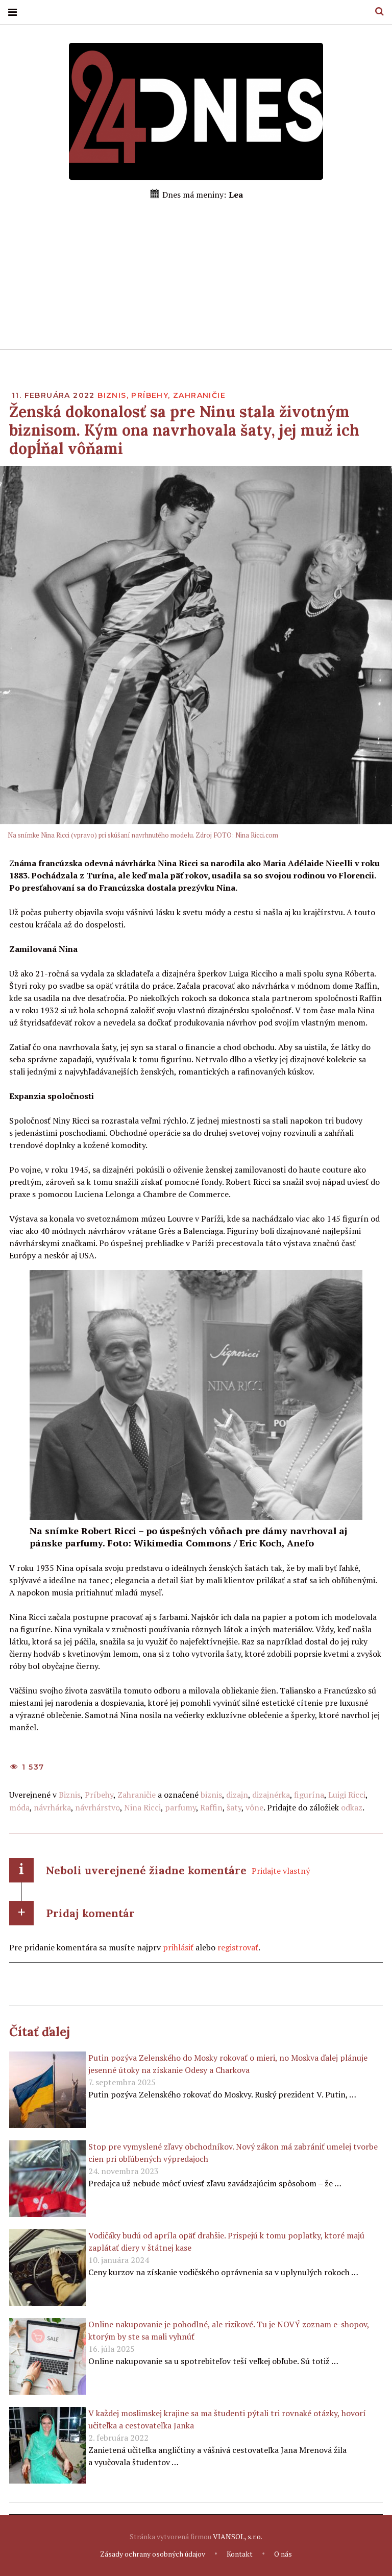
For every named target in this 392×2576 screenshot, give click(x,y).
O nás (283, 2554)
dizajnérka (271, 1794)
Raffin (211, 1807)
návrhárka (52, 1807)
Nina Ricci (142, 1807)
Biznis (111, 395)
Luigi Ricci (346, 1794)
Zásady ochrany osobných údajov (152, 2554)
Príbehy (149, 395)
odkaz (351, 1807)
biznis (211, 1794)
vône (254, 1807)
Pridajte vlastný (281, 1870)
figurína (309, 1794)
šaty (234, 1807)
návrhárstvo (97, 1807)
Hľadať (375, 11)
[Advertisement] (196, 277)
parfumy (180, 1807)
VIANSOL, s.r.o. (237, 2537)
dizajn (237, 1794)
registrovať (237, 1947)
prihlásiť (178, 1947)
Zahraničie (199, 395)
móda (19, 1807)
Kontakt (240, 2554)
